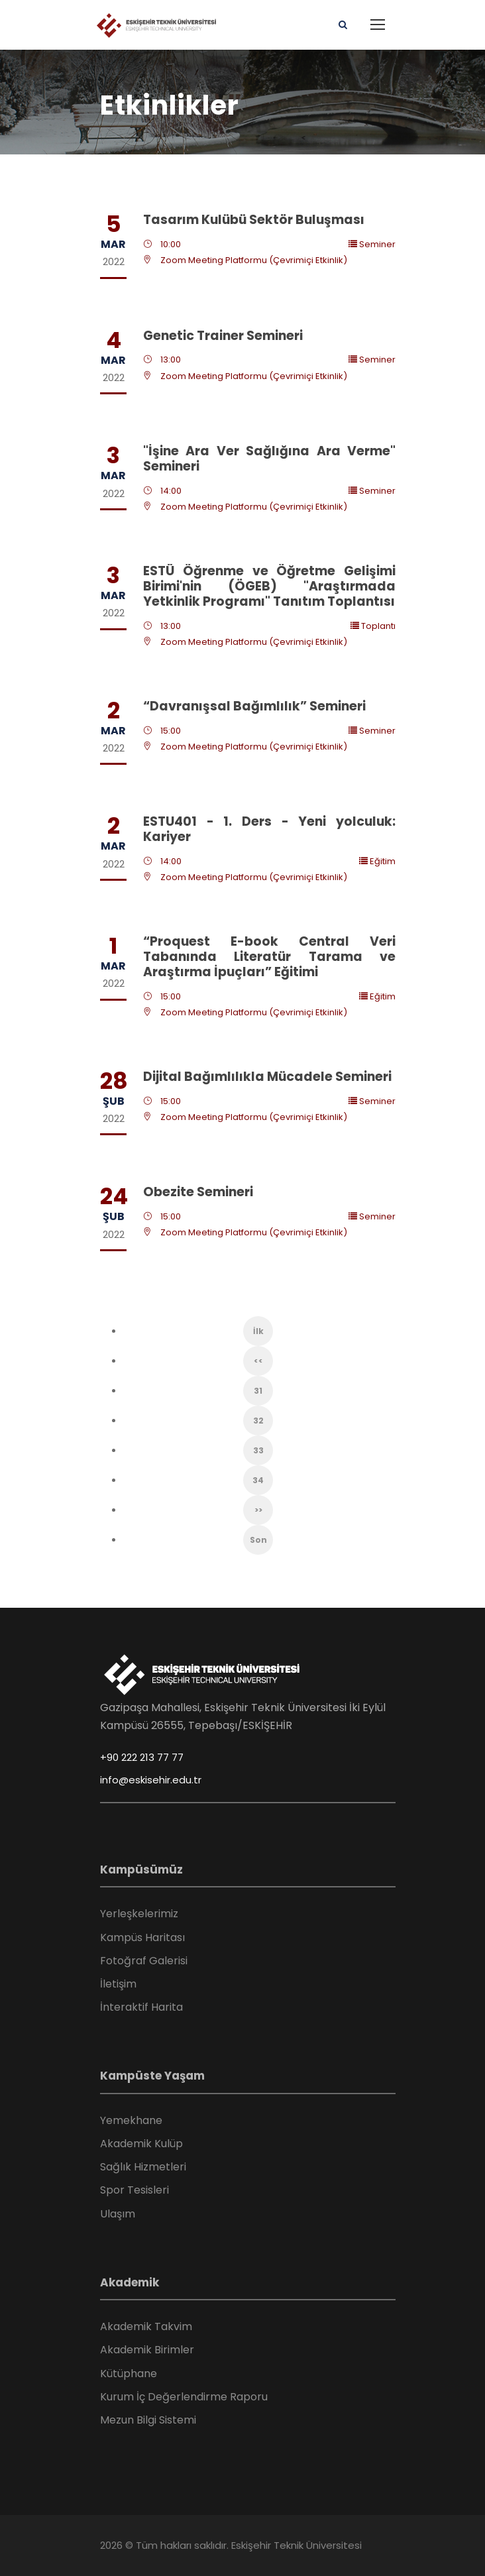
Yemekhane (131, 2120)
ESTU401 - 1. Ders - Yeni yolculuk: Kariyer (269, 829)
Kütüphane (128, 2373)
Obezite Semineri (198, 1192)
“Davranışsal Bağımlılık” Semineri (254, 706)
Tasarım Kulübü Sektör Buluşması (253, 220)
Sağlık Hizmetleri (143, 2166)
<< (258, 1361)
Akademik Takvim (146, 2326)
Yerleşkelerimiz (139, 1913)
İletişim (118, 1983)
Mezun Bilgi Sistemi (148, 2420)
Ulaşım (117, 2213)
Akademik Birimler (147, 2349)
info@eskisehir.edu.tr (150, 1780)
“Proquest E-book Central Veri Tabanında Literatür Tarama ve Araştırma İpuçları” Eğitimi (269, 956)
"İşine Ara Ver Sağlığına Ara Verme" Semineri (269, 458)
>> (258, 1510)
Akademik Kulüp (141, 2143)
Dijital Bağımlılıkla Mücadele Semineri (267, 1077)
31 (258, 1390)
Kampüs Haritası (142, 1937)
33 (258, 1450)
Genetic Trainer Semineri (223, 336)
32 (258, 1420)
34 (258, 1480)
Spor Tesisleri (134, 2190)
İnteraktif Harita (141, 2007)
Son (258, 1539)
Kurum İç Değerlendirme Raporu (184, 2396)
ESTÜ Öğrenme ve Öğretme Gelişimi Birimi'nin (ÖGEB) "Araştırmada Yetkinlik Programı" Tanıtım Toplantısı (269, 586)
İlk (258, 1331)
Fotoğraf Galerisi (144, 1960)
